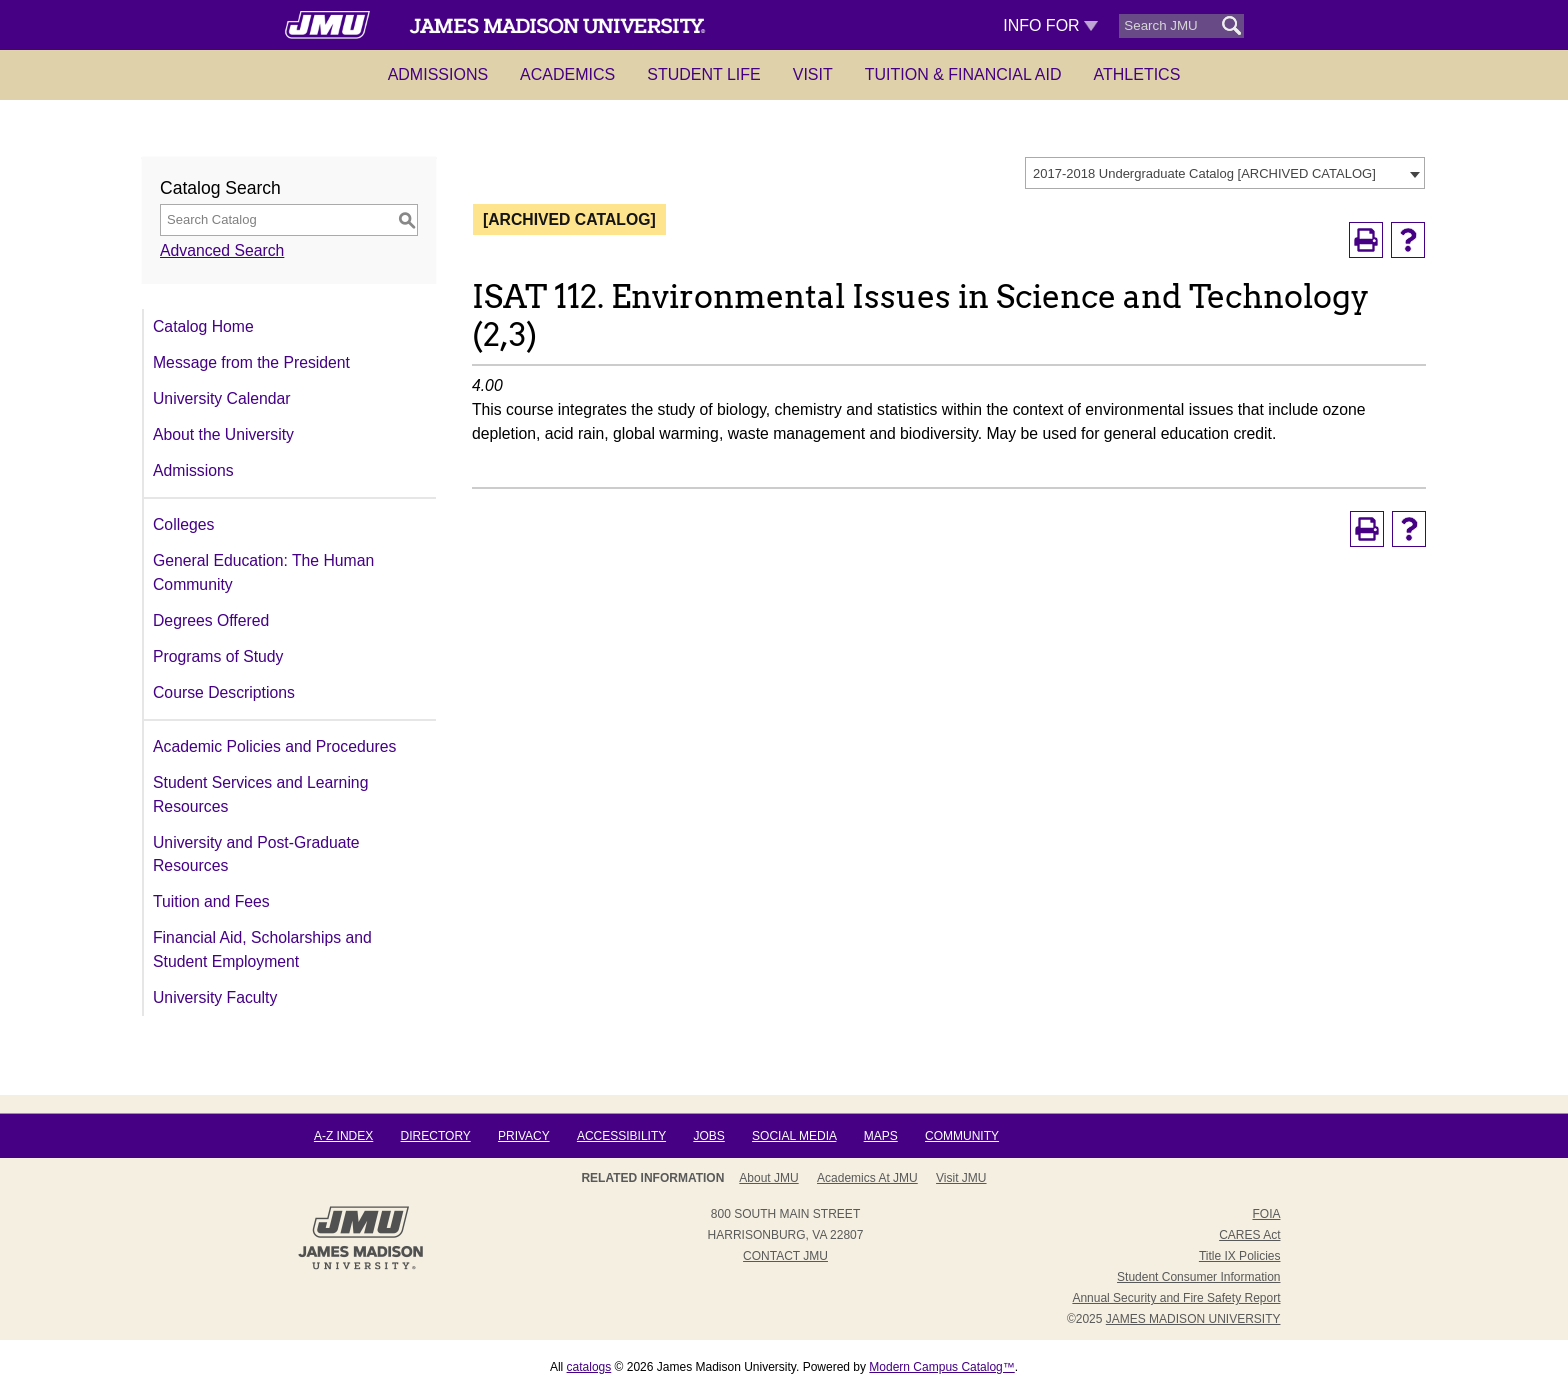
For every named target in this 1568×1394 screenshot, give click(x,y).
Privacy (524, 1136)
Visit (813, 74)
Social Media (794, 1136)
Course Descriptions (224, 692)
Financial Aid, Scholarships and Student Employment (262, 949)
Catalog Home (203, 326)
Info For (1050, 25)
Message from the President (251, 362)
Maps (881, 1136)
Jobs (708, 1136)
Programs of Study (218, 656)
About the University (223, 434)
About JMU (768, 1178)
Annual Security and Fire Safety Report (1176, 1298)
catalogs (589, 1367)
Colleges (183, 524)
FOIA (1266, 1214)
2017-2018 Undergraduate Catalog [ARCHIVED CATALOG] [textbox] (1204, 173)
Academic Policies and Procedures (274, 746)
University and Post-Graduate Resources (256, 854)
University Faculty (215, 997)
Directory (436, 1136)
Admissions (438, 74)
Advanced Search (222, 250)
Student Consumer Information (1198, 1277)
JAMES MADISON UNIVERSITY (1193, 1319)
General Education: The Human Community (263, 572)
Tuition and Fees (211, 901)
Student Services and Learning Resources (260, 794)
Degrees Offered (211, 620)
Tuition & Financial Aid (963, 74)
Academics (567, 74)
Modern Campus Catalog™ (941, 1367)
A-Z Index (343, 1136)
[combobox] (1225, 173)
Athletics (1137, 74)
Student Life (704, 74)
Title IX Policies (1240, 1256)
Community (962, 1136)
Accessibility (621, 1136)
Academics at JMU (867, 1178)
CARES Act (1249, 1235)
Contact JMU (785, 1256)
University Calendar (221, 398)
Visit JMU (961, 1178)
